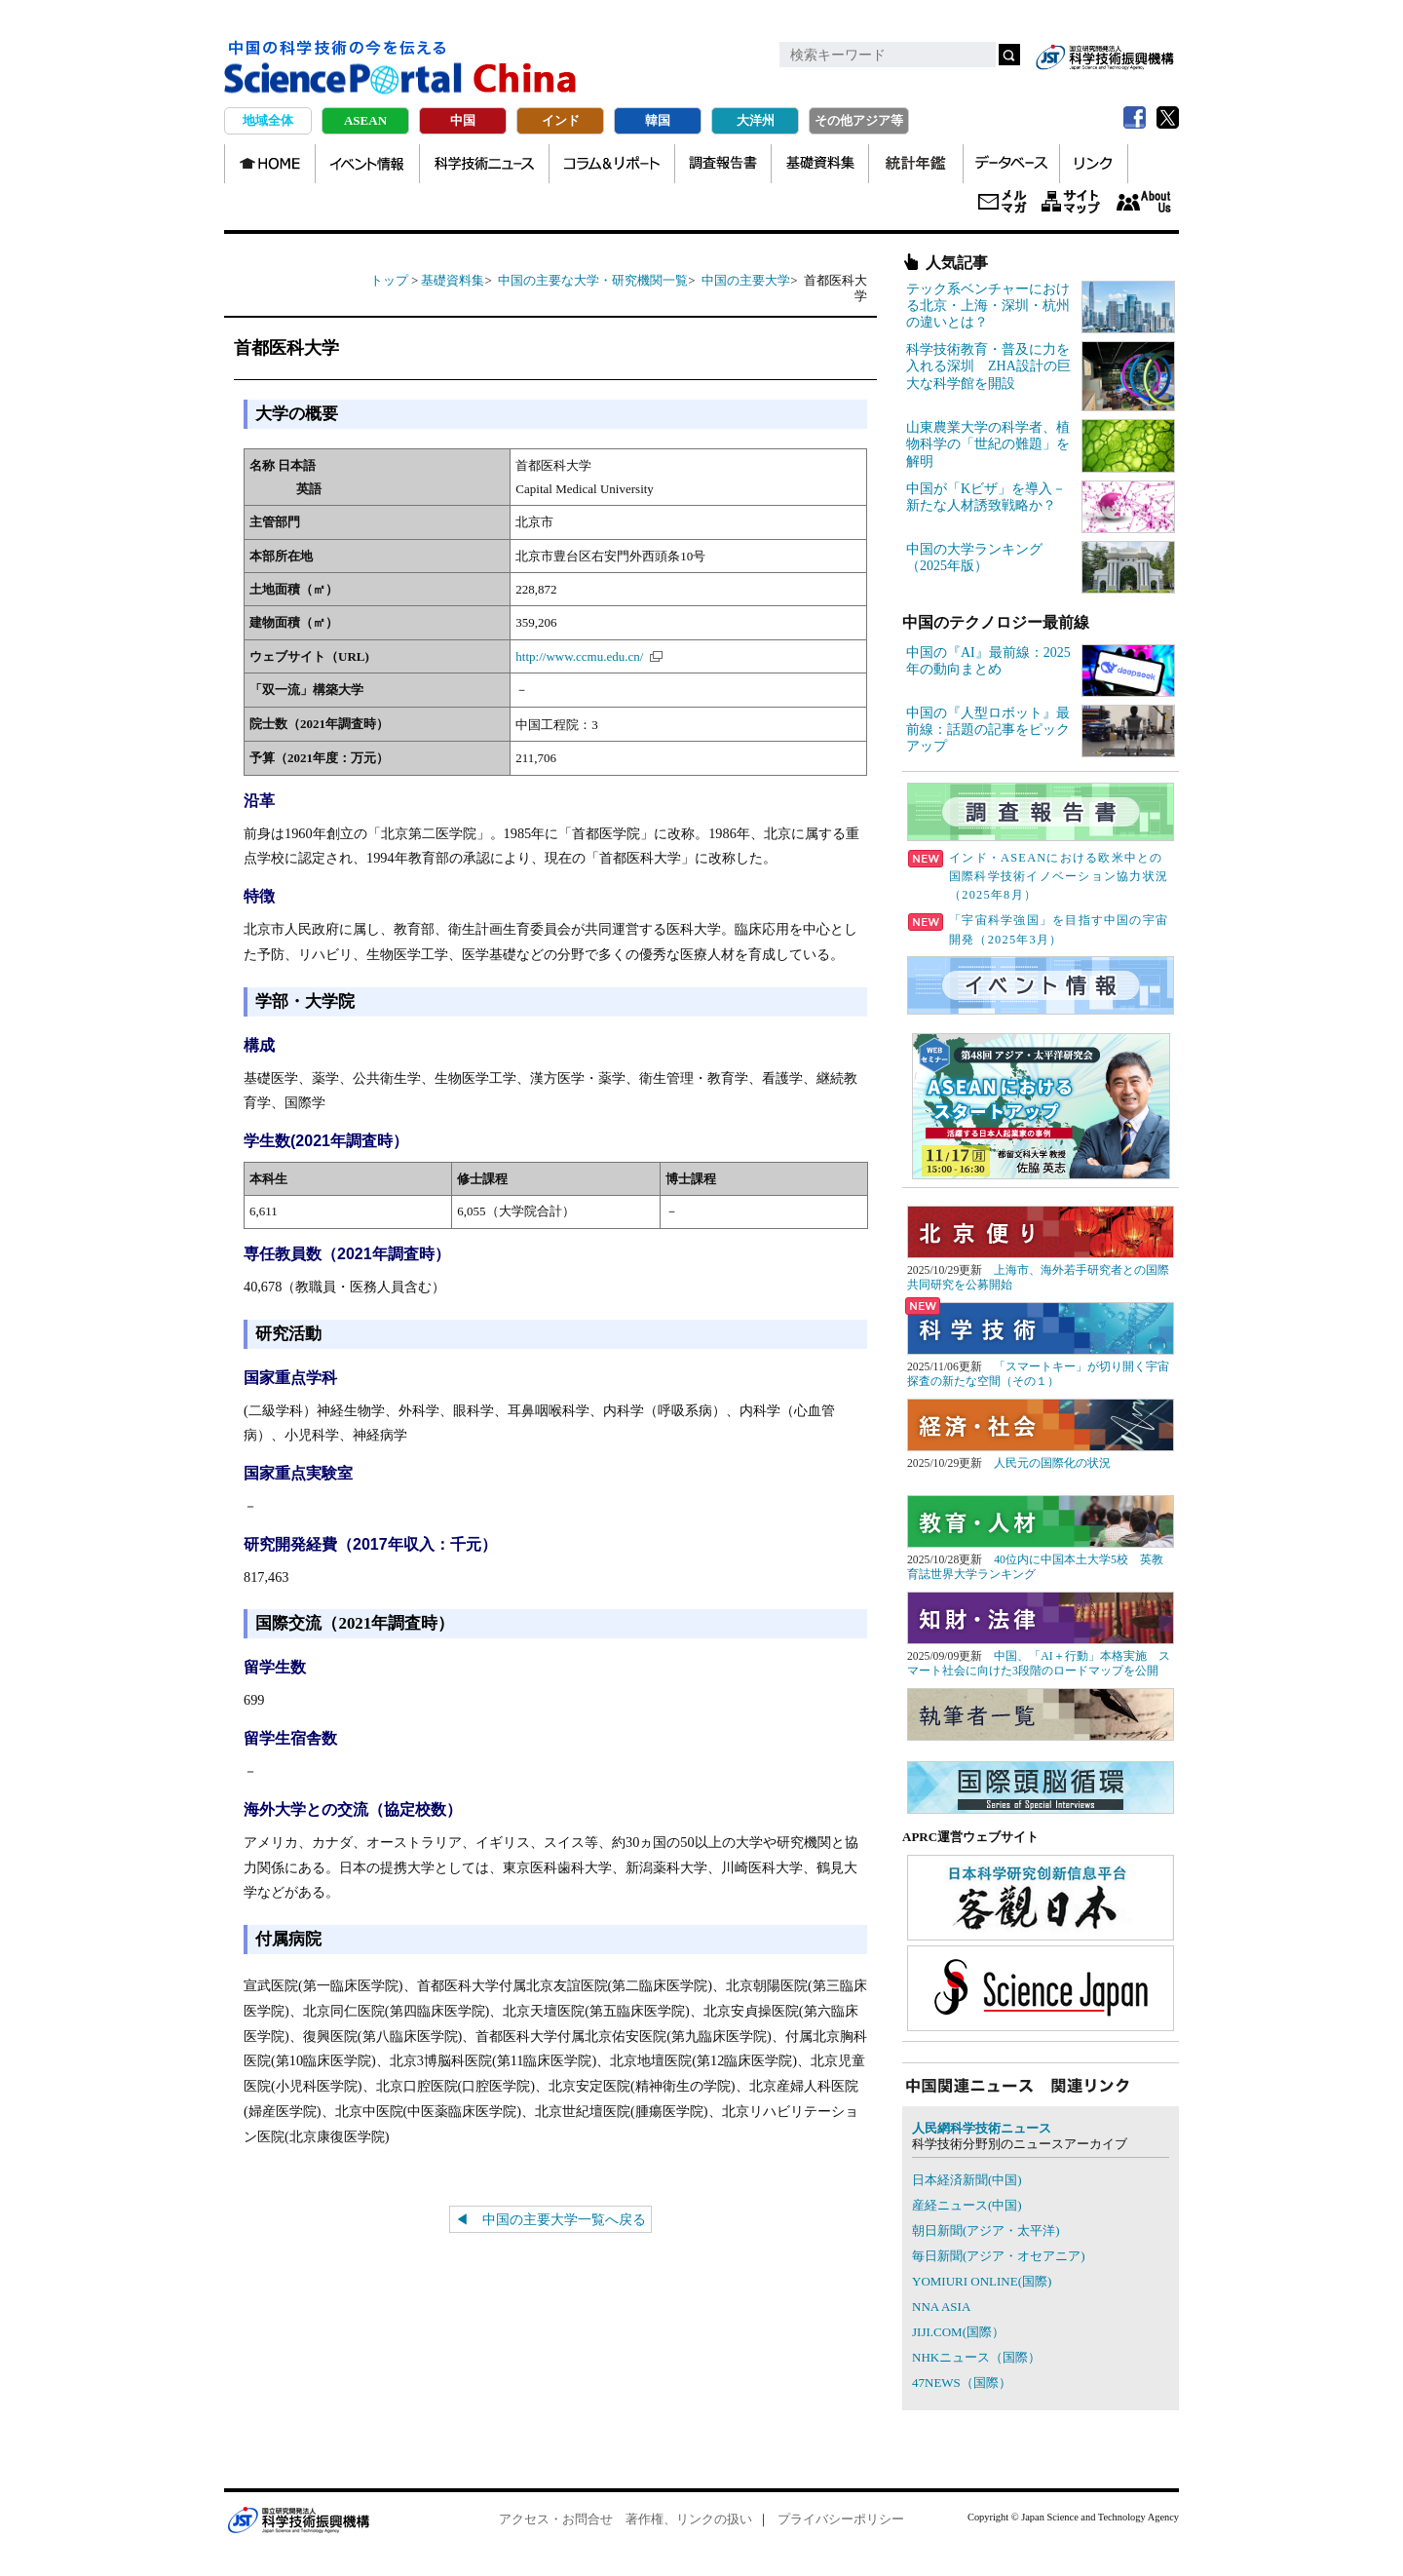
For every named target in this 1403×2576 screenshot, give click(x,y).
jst (1105, 57)
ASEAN (365, 120)
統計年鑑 (916, 163)
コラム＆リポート (611, 163)
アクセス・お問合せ (556, 2519)
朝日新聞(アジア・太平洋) (986, 2230)
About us (1143, 202)
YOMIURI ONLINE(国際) (981, 2281)
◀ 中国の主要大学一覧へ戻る (550, 2219)
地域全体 (268, 120)
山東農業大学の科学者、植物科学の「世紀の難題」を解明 (988, 444)
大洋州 (756, 120)
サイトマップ (1071, 202)
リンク (1093, 163)
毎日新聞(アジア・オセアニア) (998, 2256)
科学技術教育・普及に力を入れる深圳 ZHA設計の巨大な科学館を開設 (988, 366)
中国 (462, 120)
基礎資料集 (820, 163)
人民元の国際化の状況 (1052, 1463)
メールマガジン (1002, 202)
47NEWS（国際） (961, 2382)
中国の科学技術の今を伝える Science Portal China (400, 68)
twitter (1167, 118)
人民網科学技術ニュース (981, 2128)
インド (561, 120)
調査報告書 (723, 163)
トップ (389, 280)
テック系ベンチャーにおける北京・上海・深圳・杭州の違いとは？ (988, 305)
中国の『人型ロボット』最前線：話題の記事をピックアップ (988, 729)
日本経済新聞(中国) (967, 2179)
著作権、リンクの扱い (689, 2519)
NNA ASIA (941, 2306)
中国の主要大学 (746, 280)
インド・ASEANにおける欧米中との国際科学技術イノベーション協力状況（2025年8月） (1038, 876)
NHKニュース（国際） (976, 2357)
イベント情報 (367, 163)
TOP (270, 163)
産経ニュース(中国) (967, 2205)
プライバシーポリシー (840, 2519)
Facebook (1134, 118)
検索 (1009, 54)
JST (298, 2519)
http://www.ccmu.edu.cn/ (579, 656)
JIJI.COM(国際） (958, 2332)
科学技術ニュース (484, 163)
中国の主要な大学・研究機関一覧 (593, 280)
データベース (1011, 163)
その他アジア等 (859, 120)
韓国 (657, 120)
